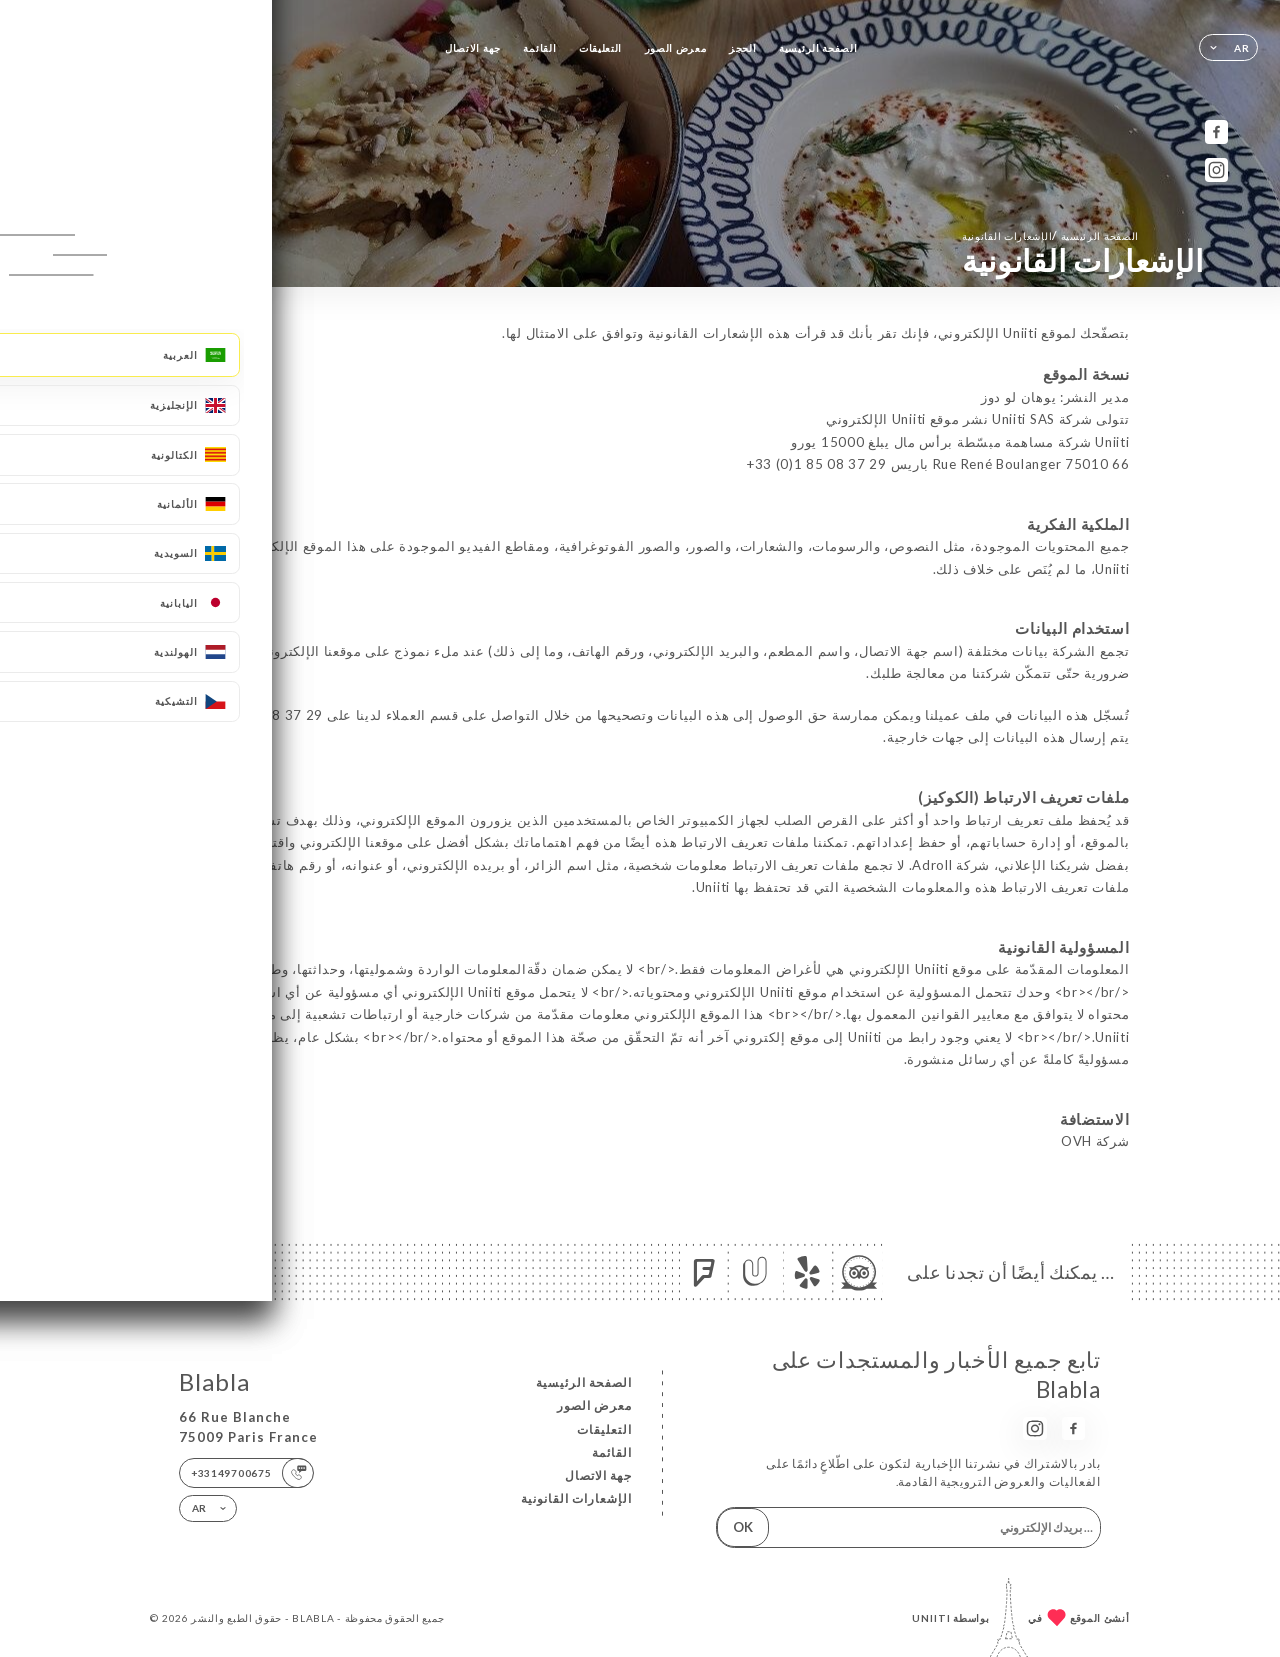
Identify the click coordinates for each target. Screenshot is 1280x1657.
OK (743, 1527)
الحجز (743, 48)
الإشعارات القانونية (576, 1498)
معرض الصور (676, 48)
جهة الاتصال (473, 48)
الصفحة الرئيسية (818, 48)
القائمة (539, 48)
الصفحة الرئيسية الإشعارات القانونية (1050, 235)
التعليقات (600, 48)
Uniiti (931, 1618)
